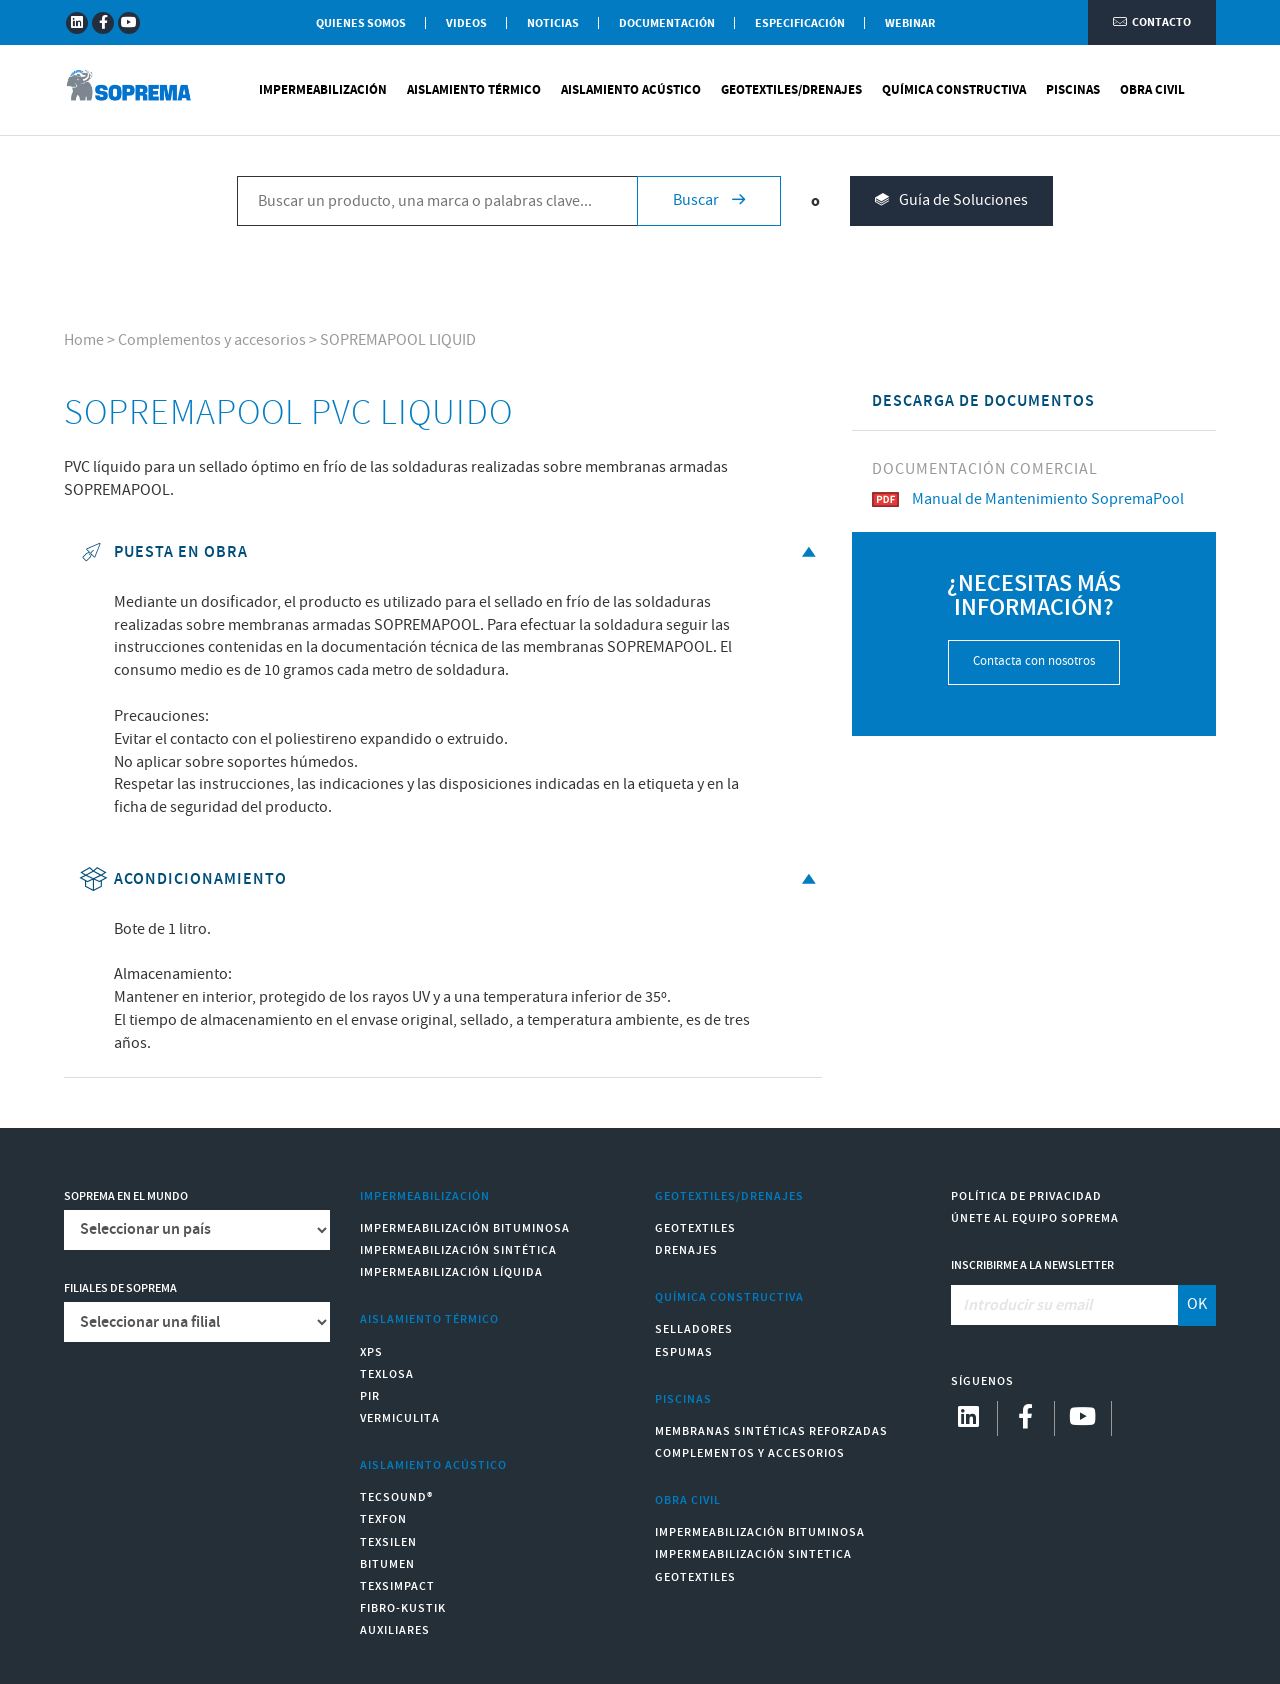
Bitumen (387, 1564)
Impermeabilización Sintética (458, 1250)
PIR (370, 1396)
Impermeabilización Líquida (451, 1272)
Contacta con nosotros (1034, 661)
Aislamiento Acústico (631, 90)
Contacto (1152, 22)
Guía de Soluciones (951, 201)
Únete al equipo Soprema (1035, 1218)
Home (84, 340)
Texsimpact (397, 1586)
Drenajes (686, 1250)
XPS (371, 1352)
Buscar (709, 200)
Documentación (667, 23)
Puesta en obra (450, 552)
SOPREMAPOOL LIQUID (398, 340)
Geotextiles (695, 1228)
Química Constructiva (954, 90)
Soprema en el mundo (126, 1196)
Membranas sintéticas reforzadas (771, 1431)
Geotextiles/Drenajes (791, 90)
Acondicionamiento (450, 879)
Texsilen (388, 1542)
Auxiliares (395, 1630)
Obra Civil (1152, 90)
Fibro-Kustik (403, 1608)
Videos (466, 23)
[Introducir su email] (1065, 1305)
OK (1197, 1304)
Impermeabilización (323, 90)
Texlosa (387, 1374)
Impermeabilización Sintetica (753, 1554)
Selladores (694, 1329)
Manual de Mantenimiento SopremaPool (1028, 499)
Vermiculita (400, 1418)
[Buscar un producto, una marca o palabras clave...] (437, 201)
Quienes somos (361, 23)
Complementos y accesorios (212, 340)
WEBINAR (910, 23)
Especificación (800, 23)
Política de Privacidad (1026, 1196)
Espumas (684, 1352)
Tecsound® (396, 1497)
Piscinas (1073, 90)
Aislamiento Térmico (474, 90)
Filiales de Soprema (120, 1288)
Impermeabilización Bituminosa (465, 1228)
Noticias (553, 23)
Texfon (383, 1519)
